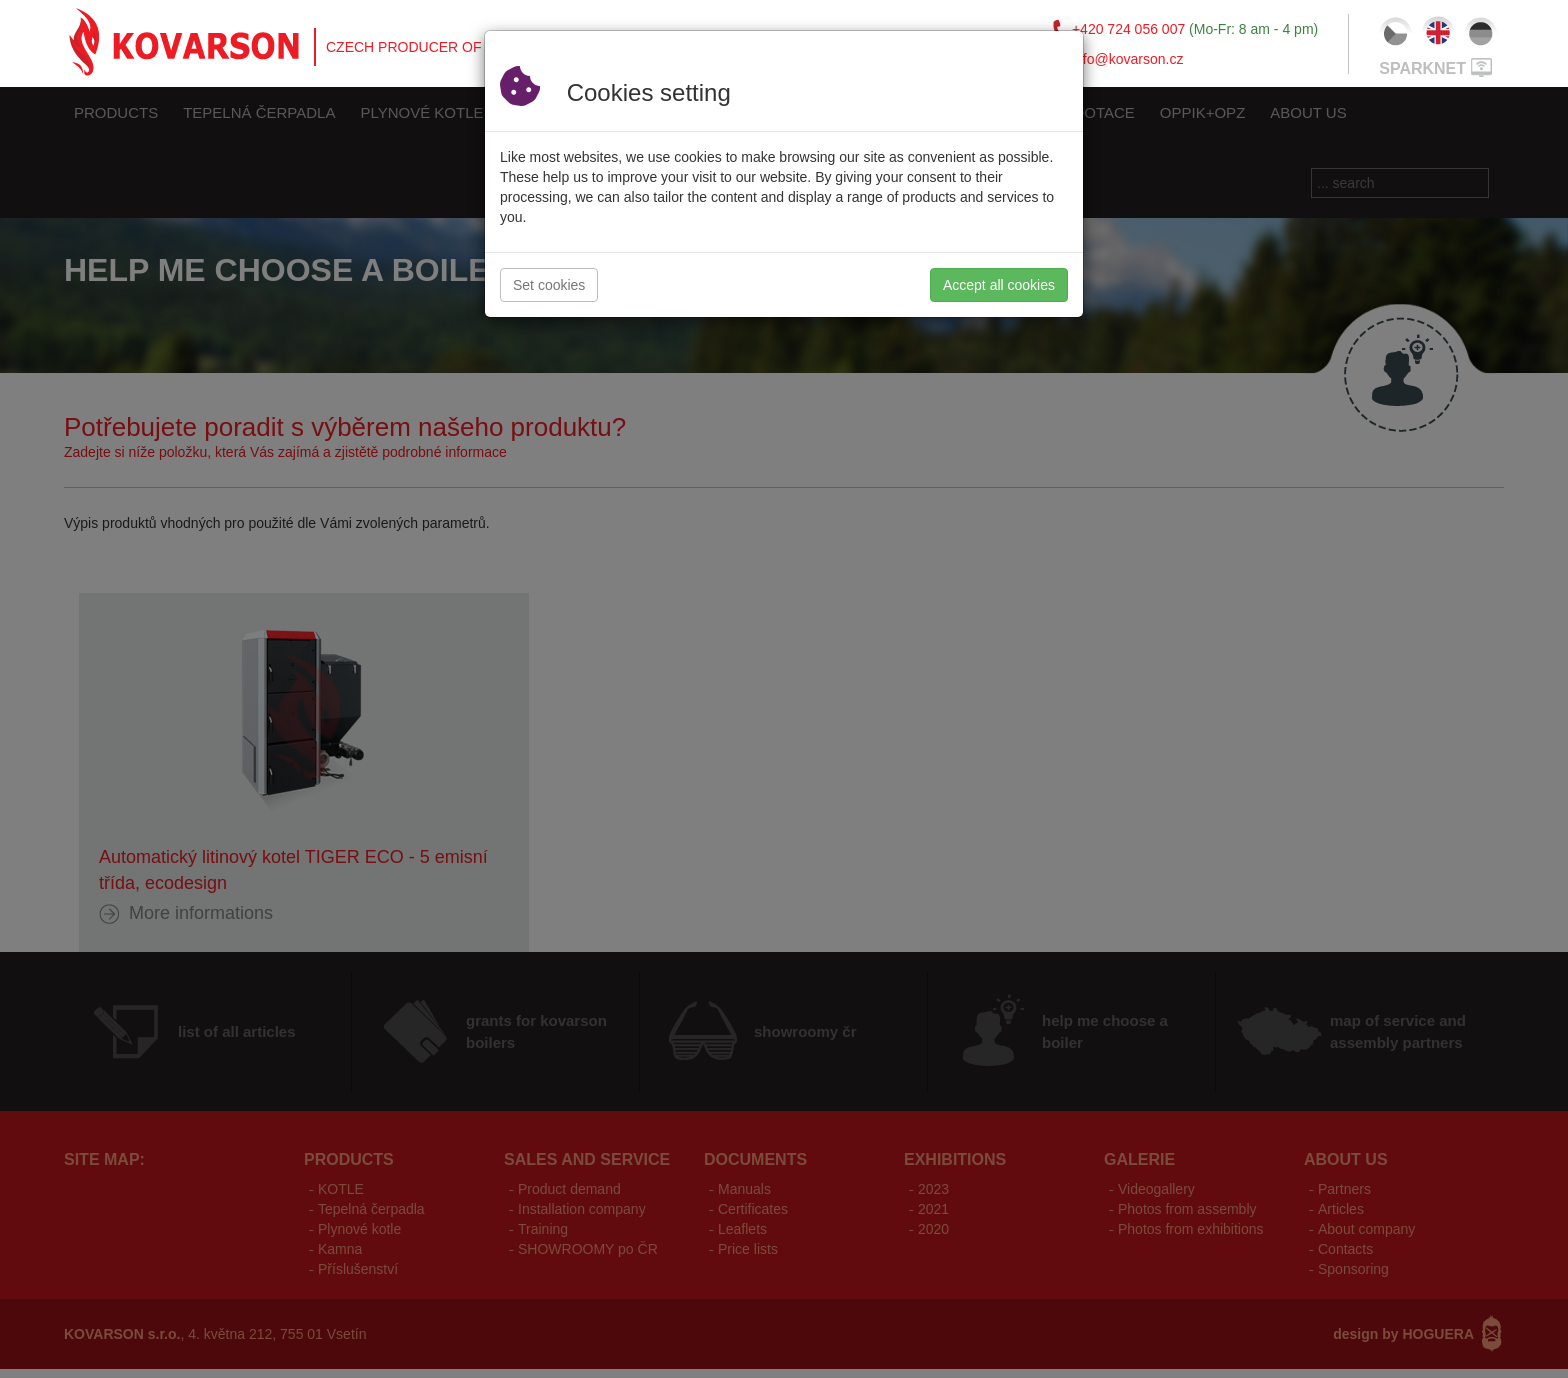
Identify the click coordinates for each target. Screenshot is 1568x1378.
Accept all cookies (999, 285)
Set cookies (549, 285)
